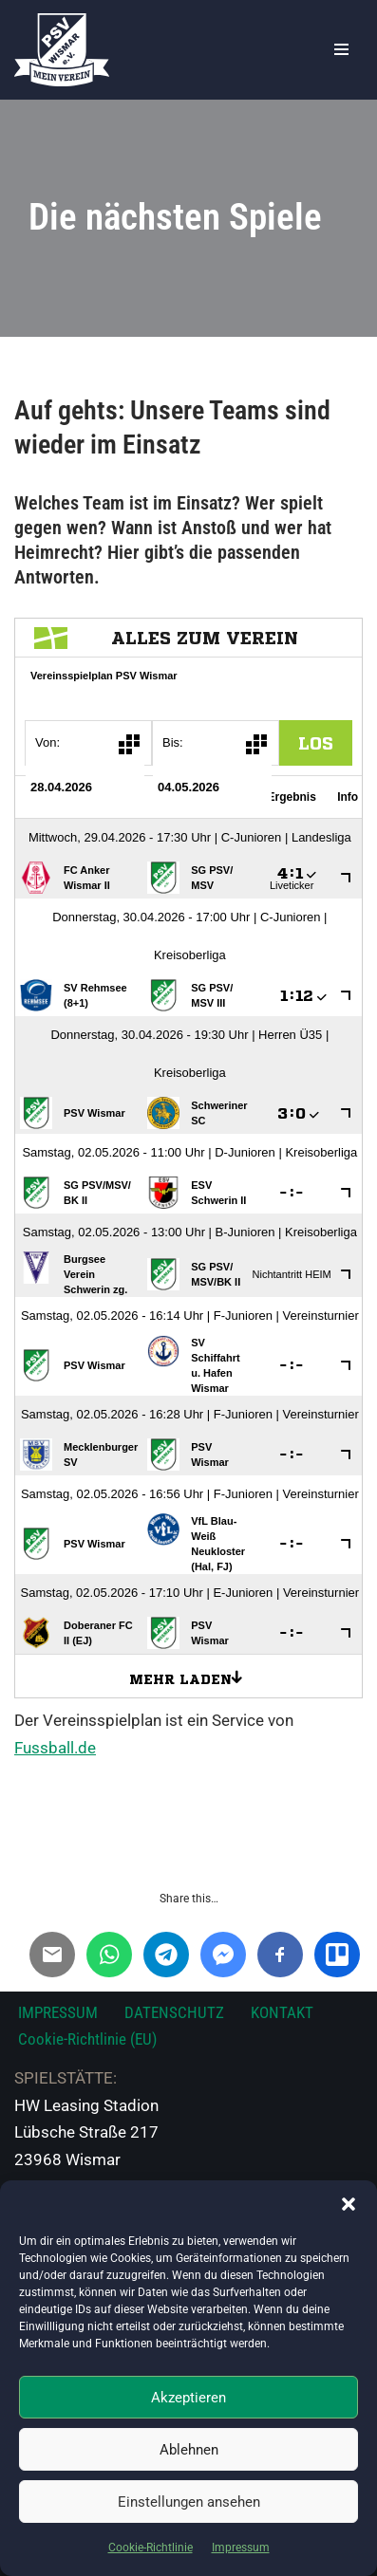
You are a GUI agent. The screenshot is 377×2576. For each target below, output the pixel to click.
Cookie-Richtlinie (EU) (87, 2038)
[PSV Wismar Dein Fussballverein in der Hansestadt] (61, 49)
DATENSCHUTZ (174, 2012)
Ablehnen (189, 2449)
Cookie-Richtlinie (150, 2547)
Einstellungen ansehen (189, 2502)
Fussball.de (55, 1747)
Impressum (241, 2547)
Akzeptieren (188, 2397)
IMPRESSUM (58, 2012)
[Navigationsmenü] (341, 49)
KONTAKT (282, 2012)
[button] (348, 2204)
